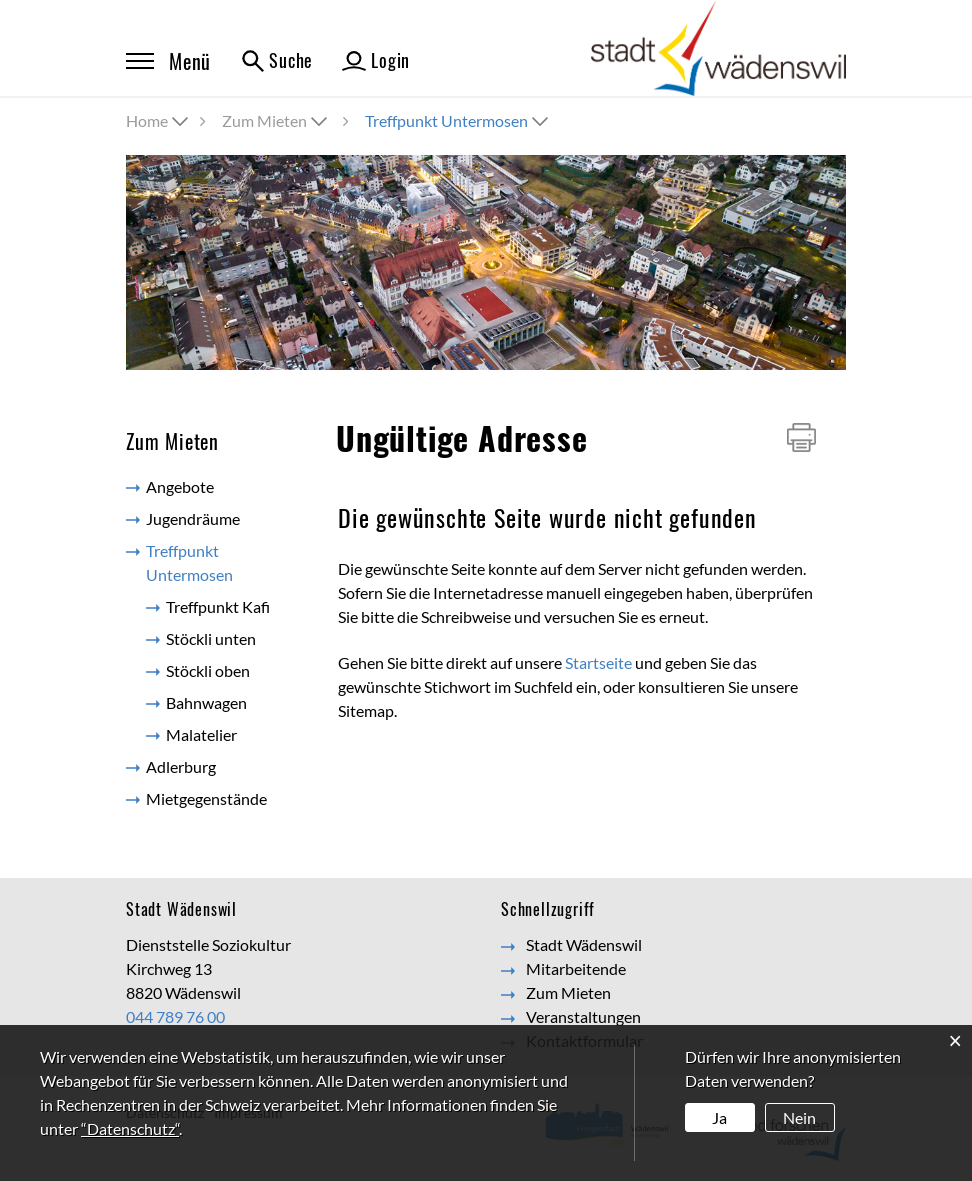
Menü (168, 61)
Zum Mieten (568, 992)
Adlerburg (181, 766)
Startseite (598, 662)
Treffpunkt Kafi (218, 606)
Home (147, 120)
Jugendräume (193, 518)
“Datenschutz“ (130, 1128)
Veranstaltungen (583, 1016)
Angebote (180, 486)
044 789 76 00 (175, 1016)
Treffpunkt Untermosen (218, 562)
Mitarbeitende (576, 968)
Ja (719, 1117)
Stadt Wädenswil (584, 944)
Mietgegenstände (206, 798)
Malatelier (201, 734)
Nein (799, 1117)
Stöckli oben (208, 670)
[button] (276, 120)
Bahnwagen (206, 702)
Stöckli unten (211, 638)
